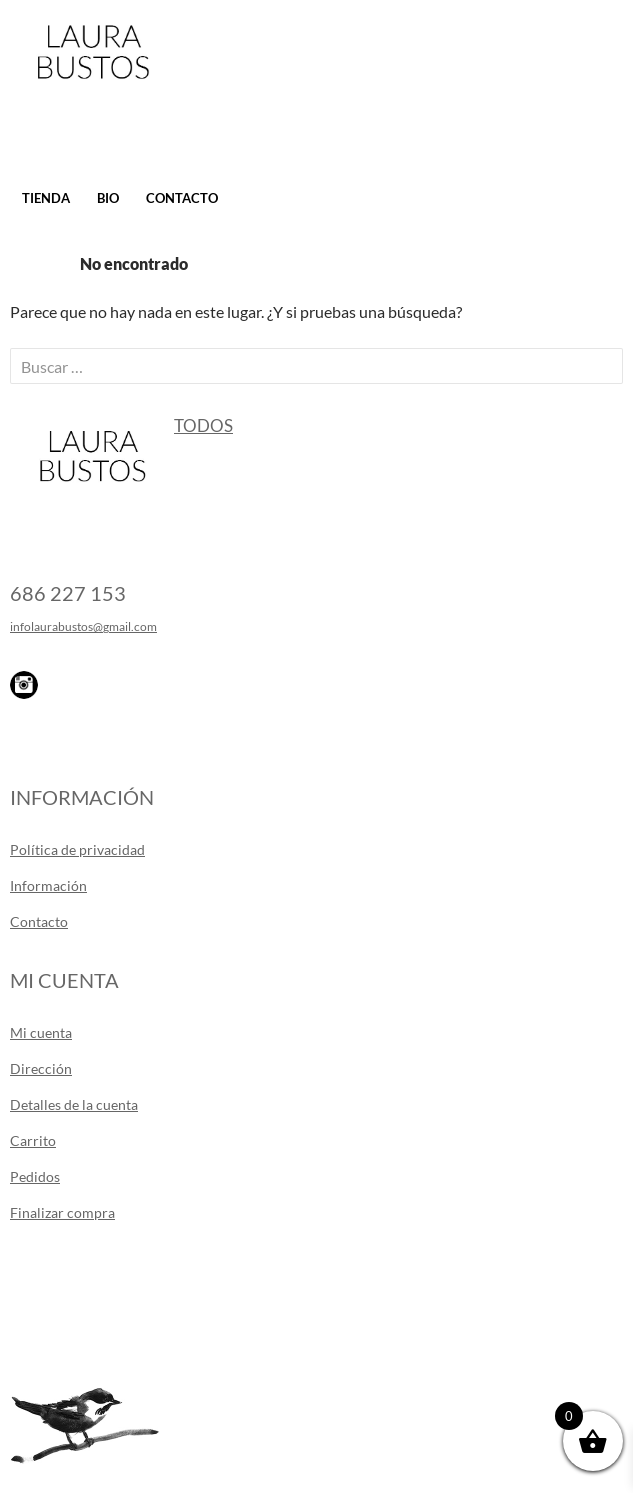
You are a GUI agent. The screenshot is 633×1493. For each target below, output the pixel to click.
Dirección (41, 1068)
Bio (108, 198)
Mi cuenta (41, 1032)
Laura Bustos (92, 87)
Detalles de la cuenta (74, 1104)
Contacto (182, 198)
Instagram (24, 685)
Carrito (33, 1140)
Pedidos (35, 1176)
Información (48, 885)
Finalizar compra (62, 1212)
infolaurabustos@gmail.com (83, 626)
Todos (203, 425)
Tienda (46, 198)
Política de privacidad (77, 849)
